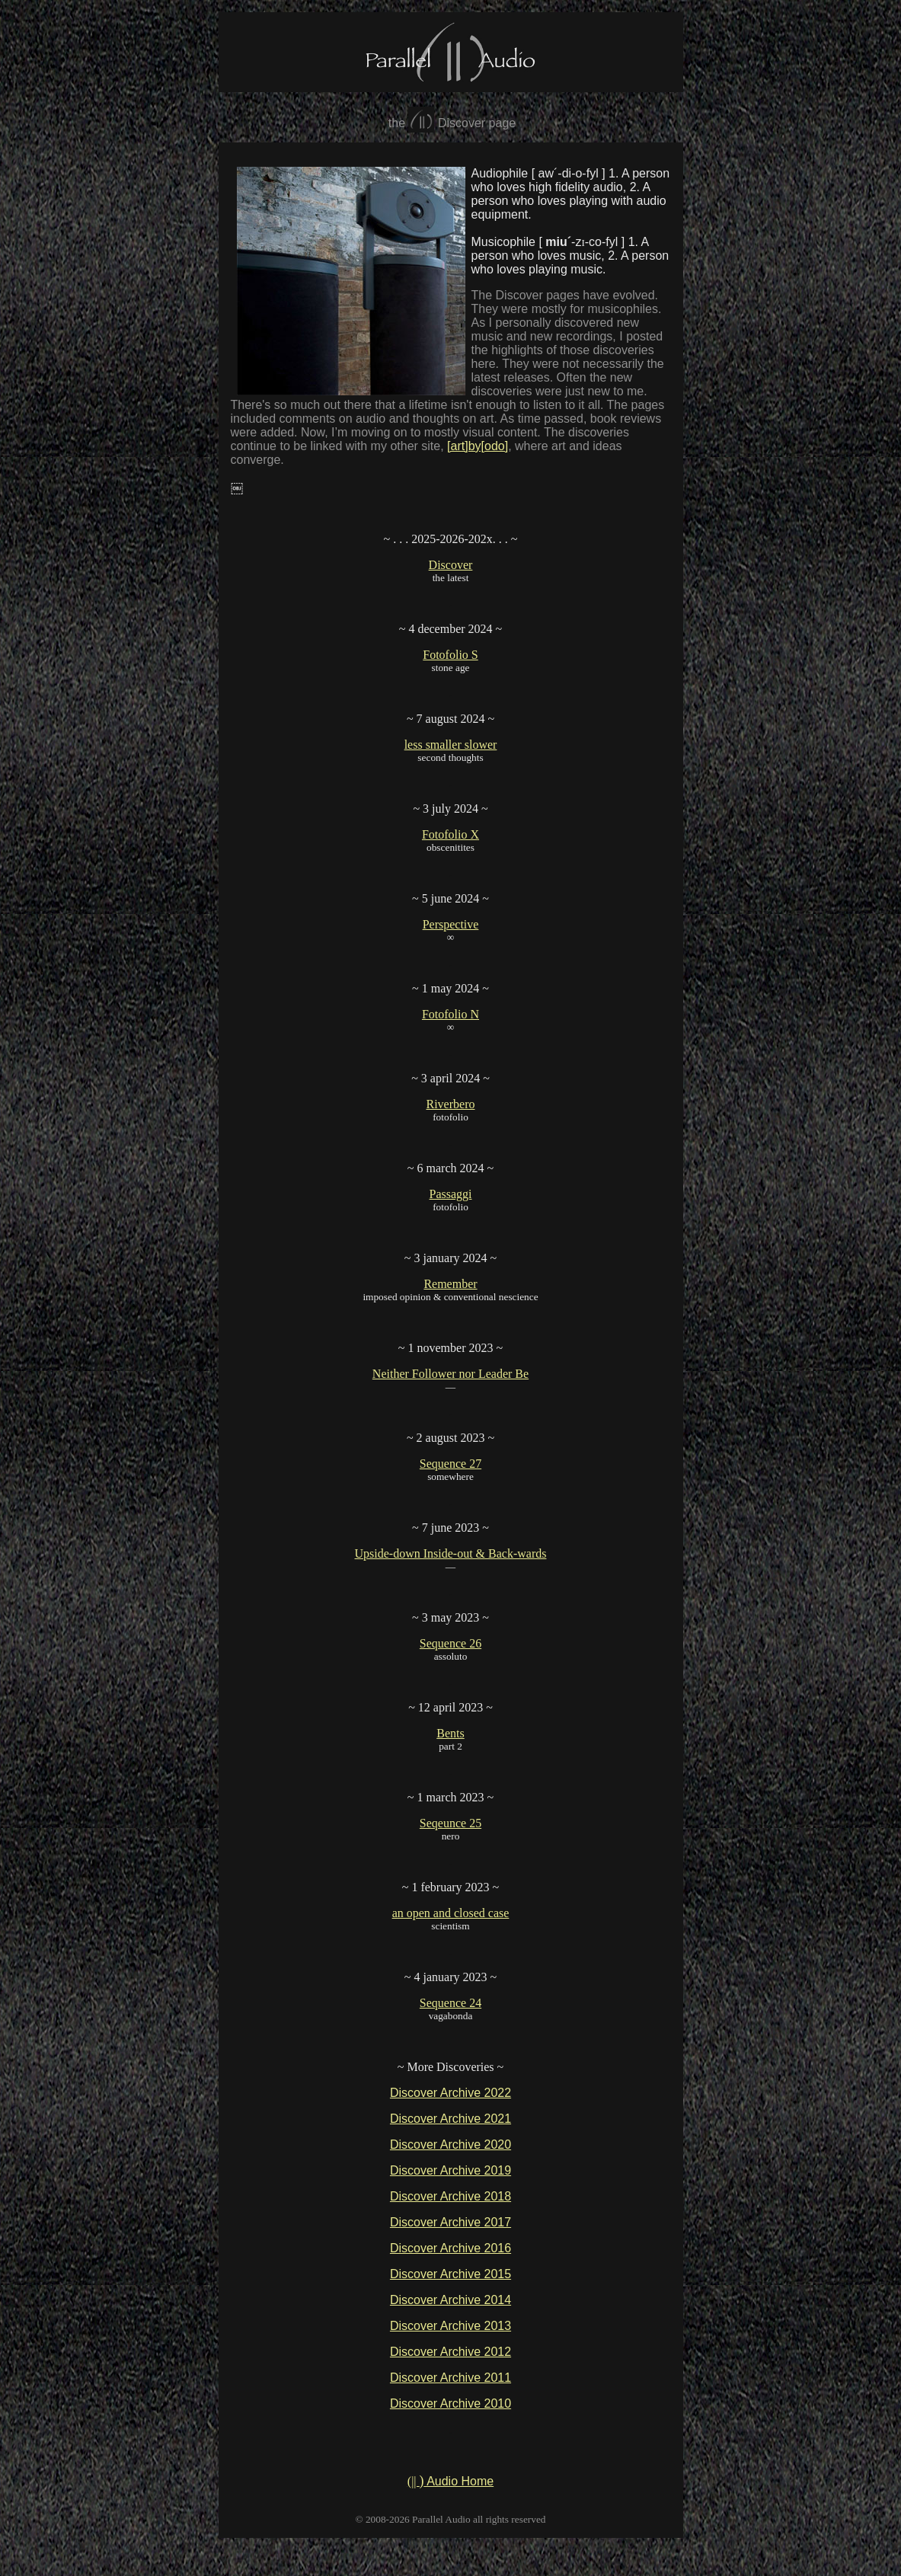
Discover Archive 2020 (450, 2144)
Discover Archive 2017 (450, 2222)
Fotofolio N (450, 1014)
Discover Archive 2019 (450, 2170)
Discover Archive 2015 (450, 2274)
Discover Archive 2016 (450, 2248)
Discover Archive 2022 (450, 2092)
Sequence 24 (450, 2002)
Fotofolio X (450, 834)
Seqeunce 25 (450, 1823)
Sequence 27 (450, 1463)
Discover (451, 564)
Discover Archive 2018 (450, 2196)
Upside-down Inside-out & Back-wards (451, 1553)
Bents (450, 1733)
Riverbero (451, 1104)
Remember (450, 1283)
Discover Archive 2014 (450, 2299)
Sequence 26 (450, 1643)
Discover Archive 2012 (450, 2351)
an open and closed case (451, 1912)
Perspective (451, 924)
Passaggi (451, 1193)
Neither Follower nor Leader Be (450, 1373)
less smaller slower (450, 744)
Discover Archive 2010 (450, 2403)
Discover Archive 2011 (450, 2377)
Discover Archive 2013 (450, 2325)
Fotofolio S (450, 654)
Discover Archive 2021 (450, 2118)
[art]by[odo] (477, 445)
